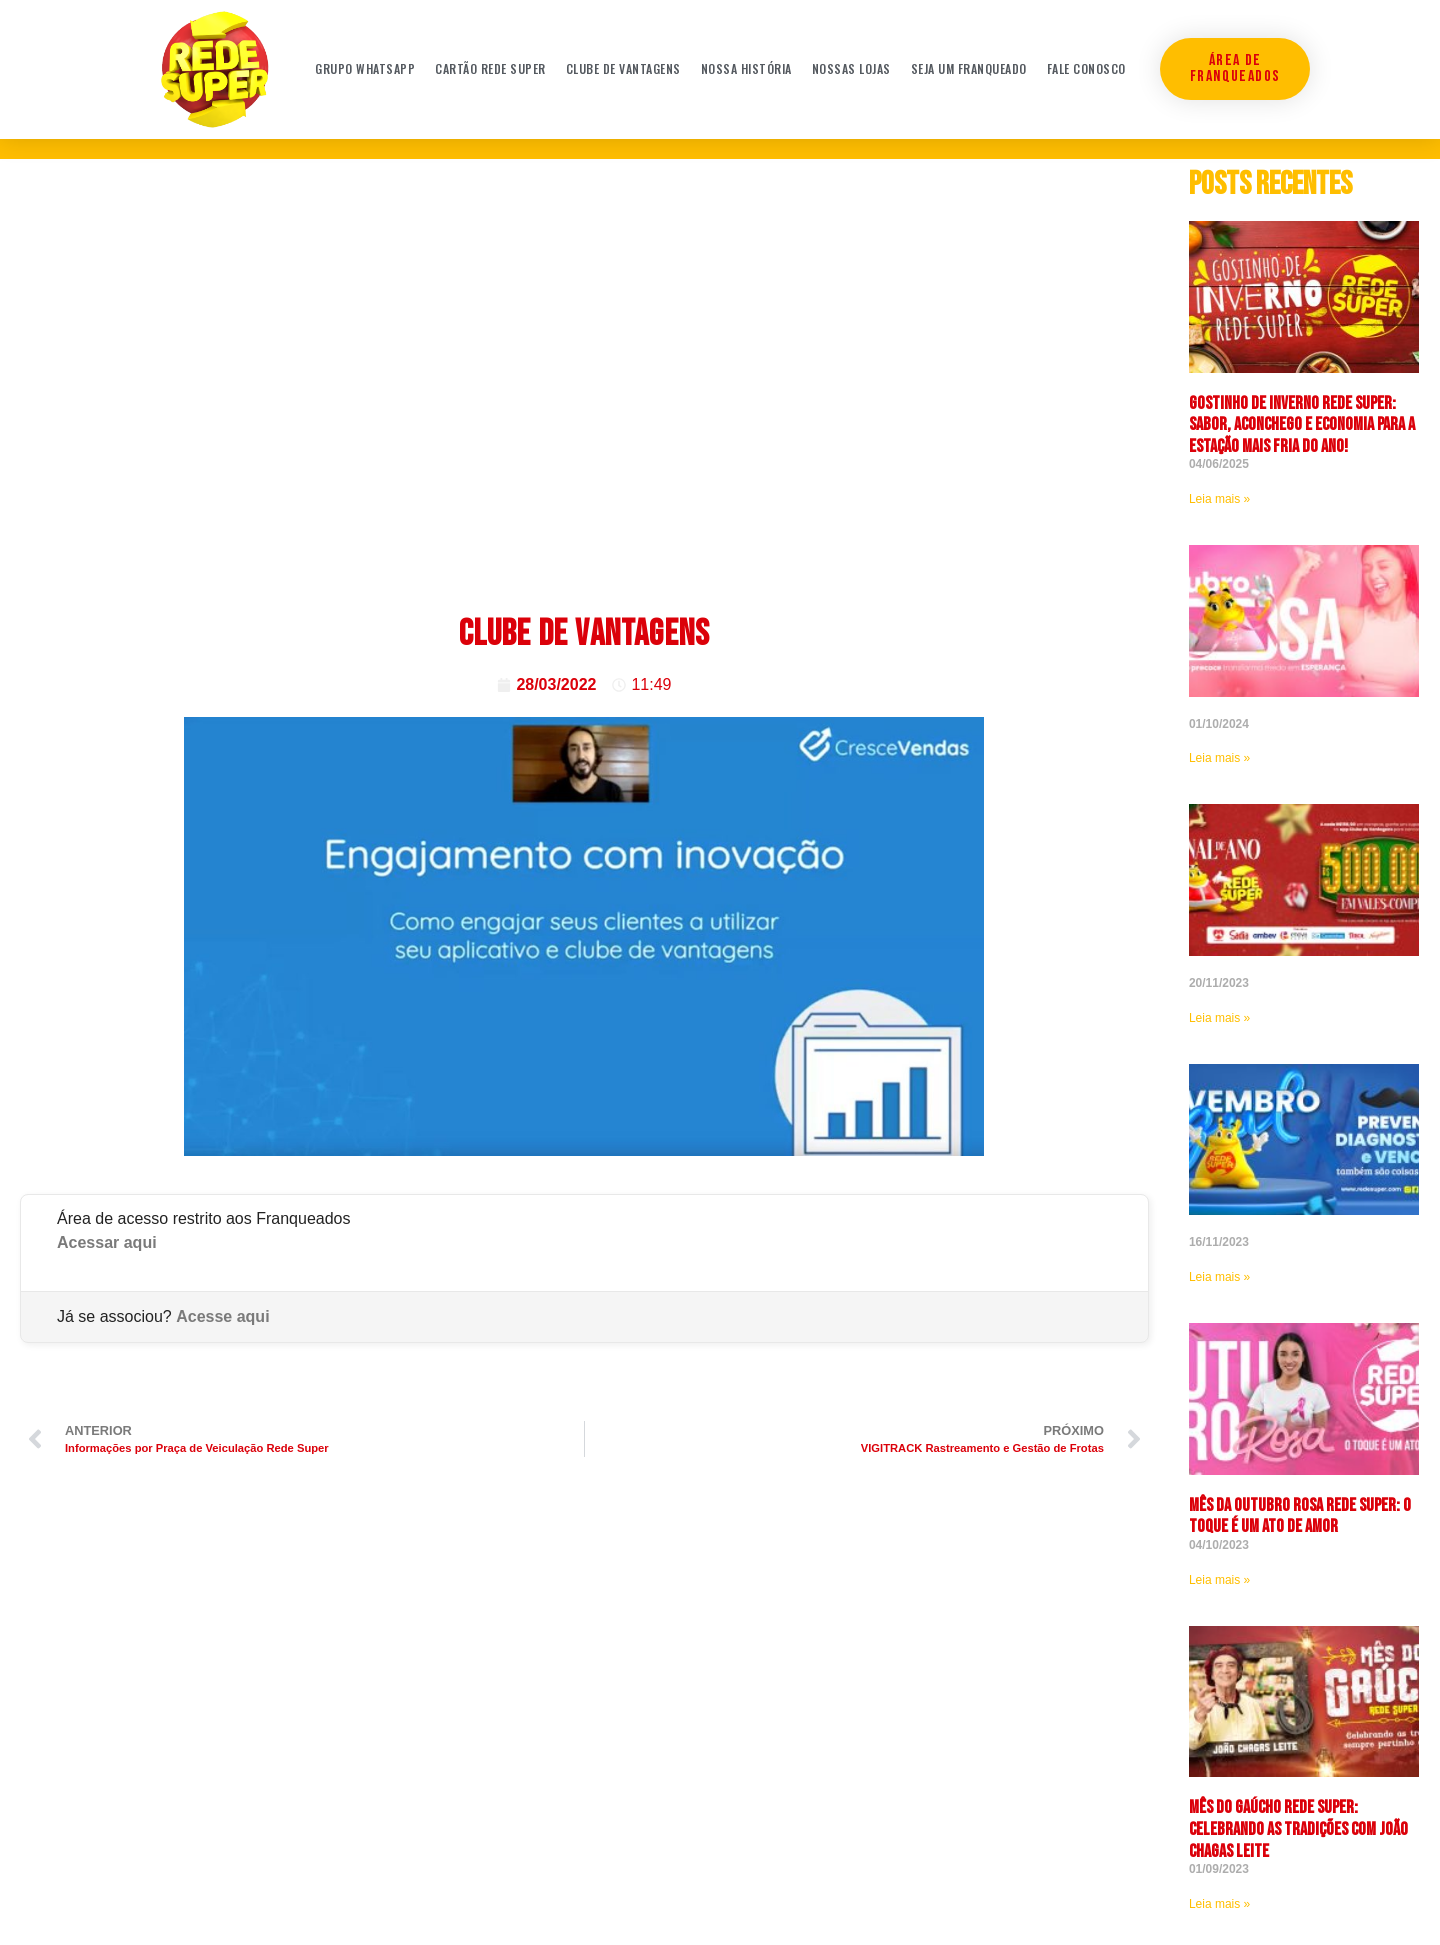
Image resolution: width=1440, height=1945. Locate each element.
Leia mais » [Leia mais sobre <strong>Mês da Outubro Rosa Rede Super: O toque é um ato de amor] (1219, 1580)
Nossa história (746, 68)
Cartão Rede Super (490, 68)
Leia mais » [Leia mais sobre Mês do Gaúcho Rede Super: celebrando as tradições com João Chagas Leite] (1219, 1904)
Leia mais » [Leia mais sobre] (1219, 758)
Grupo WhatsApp (365, 68)
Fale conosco (1086, 68)
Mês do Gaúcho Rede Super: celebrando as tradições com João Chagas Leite (1298, 1829)
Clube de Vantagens (623, 68)
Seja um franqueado (969, 68)
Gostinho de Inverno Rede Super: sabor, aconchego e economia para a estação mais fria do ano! (1302, 425)
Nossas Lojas (851, 68)
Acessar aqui (107, 1242)
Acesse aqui (222, 1316)
